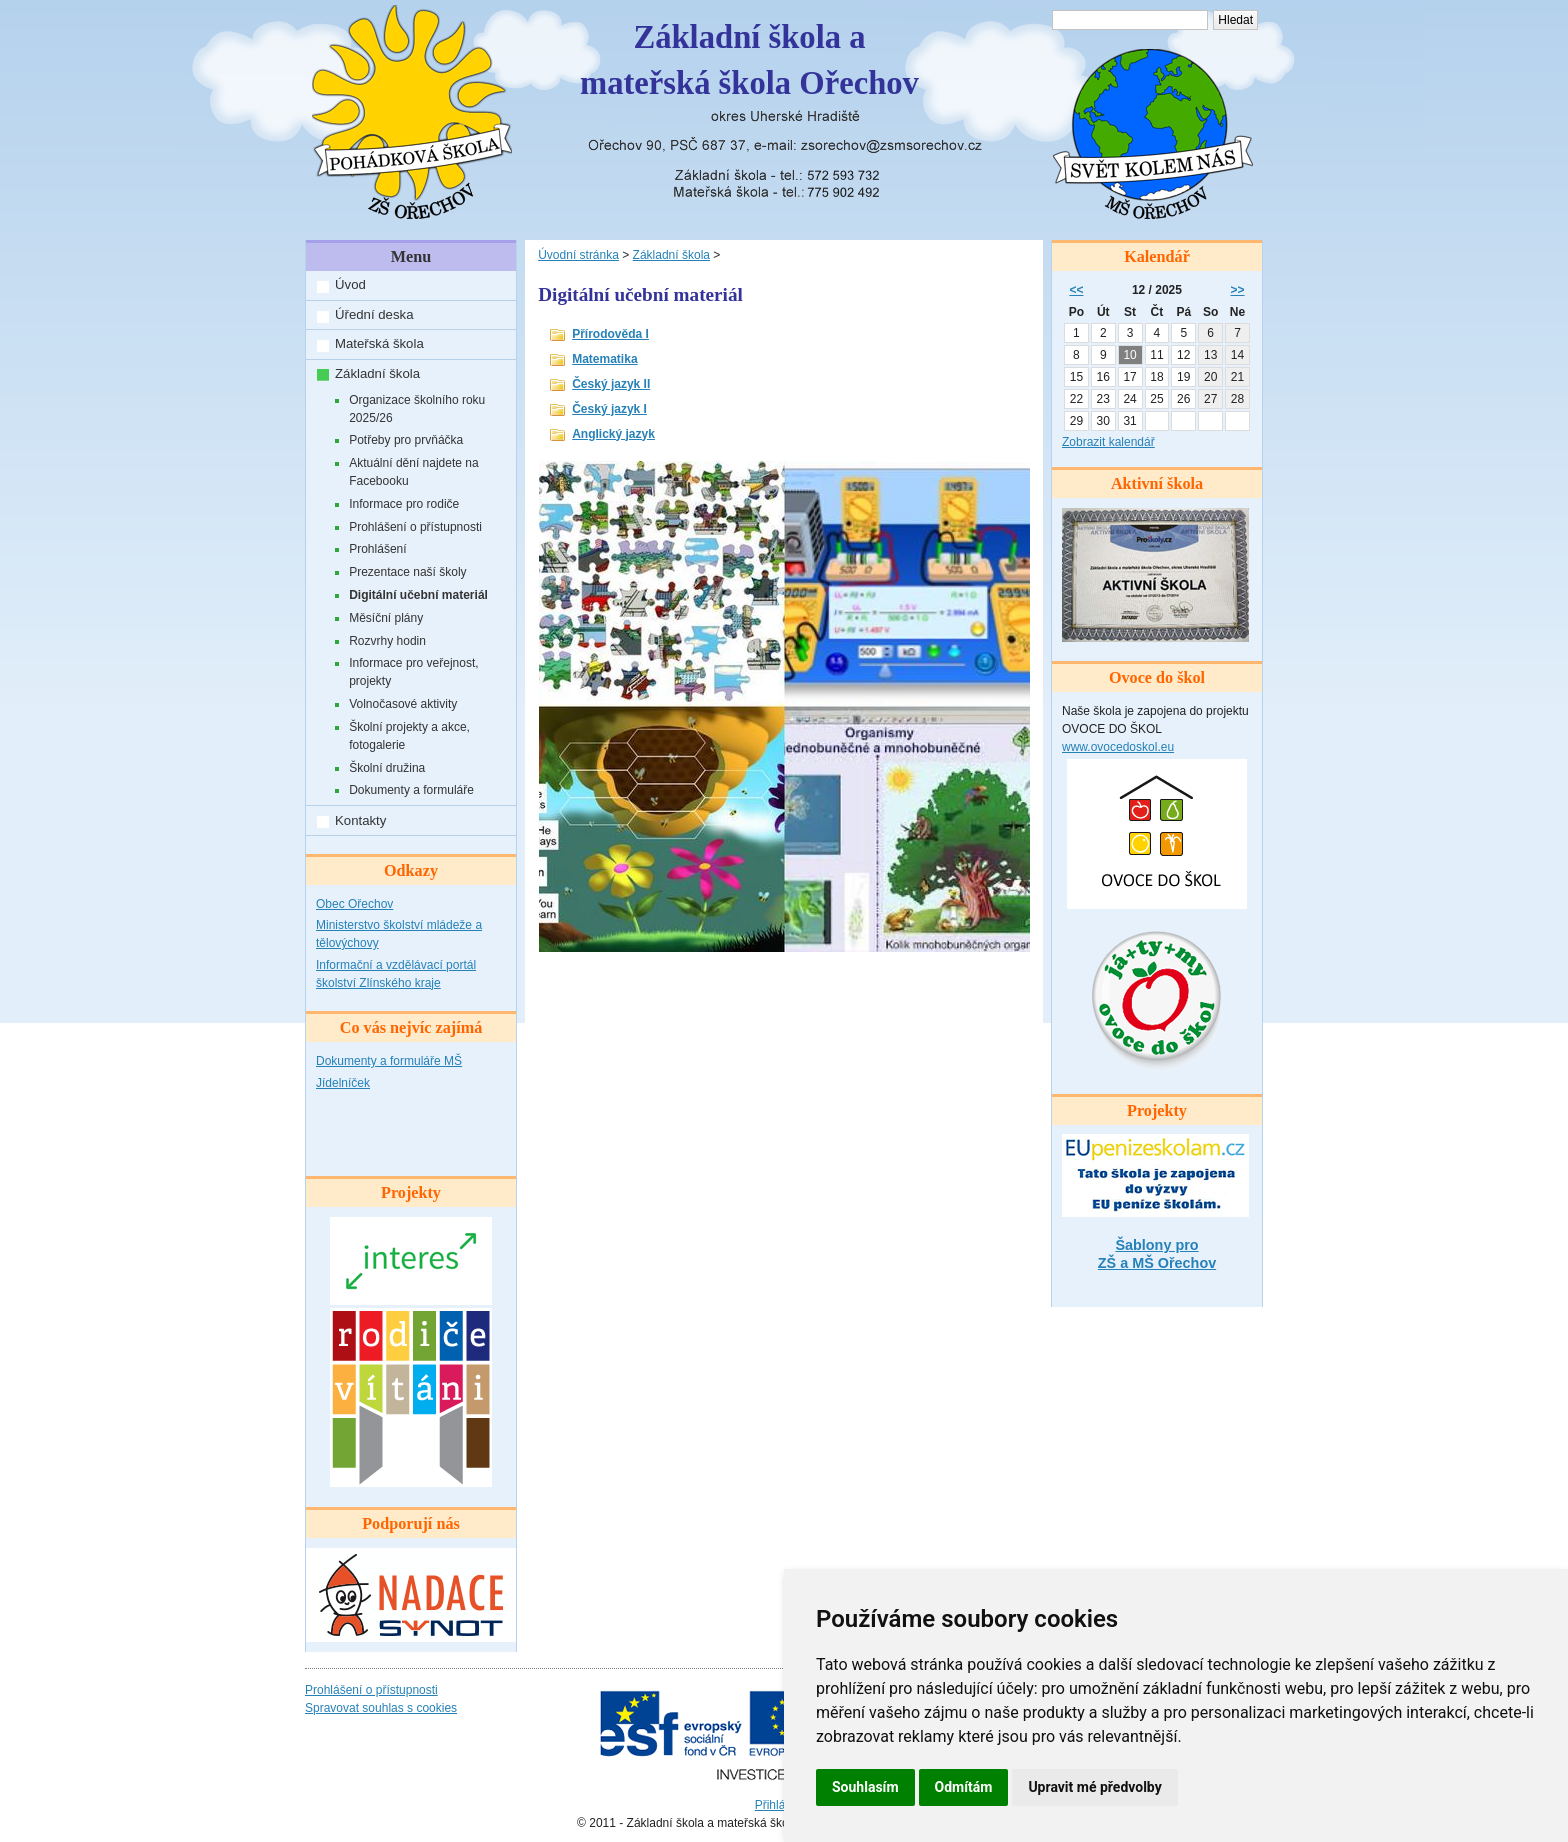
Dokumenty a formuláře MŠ (389, 1061)
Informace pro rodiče (404, 504)
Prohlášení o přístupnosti (415, 527)
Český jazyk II (611, 384)
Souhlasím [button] (865, 1787)
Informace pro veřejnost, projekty (413, 672)
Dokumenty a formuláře (411, 790)
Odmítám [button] (964, 1787)
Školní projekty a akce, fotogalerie (409, 736)
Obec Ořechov (354, 904)
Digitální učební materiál (418, 595)
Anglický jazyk (613, 434)
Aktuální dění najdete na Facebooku (413, 472)
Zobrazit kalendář (1108, 442)
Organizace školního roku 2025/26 (417, 409)
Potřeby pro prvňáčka (406, 440)
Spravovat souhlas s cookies (381, 1708)
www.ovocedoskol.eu (1118, 747)
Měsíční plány (386, 618)
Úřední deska (374, 314)
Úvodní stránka (578, 255)
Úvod (350, 284)
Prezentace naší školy (407, 572)
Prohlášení (377, 549)
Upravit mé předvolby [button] (1094, 1787)
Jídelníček (343, 1083)
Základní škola (377, 373)
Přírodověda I (610, 334)
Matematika (604, 359)
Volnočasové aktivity (403, 704)
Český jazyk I (609, 409)
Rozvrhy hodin (387, 641)
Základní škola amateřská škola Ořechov (749, 60)
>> (1238, 290)
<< (1076, 290)
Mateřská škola (379, 343)
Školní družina (387, 768)
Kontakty (360, 820)
